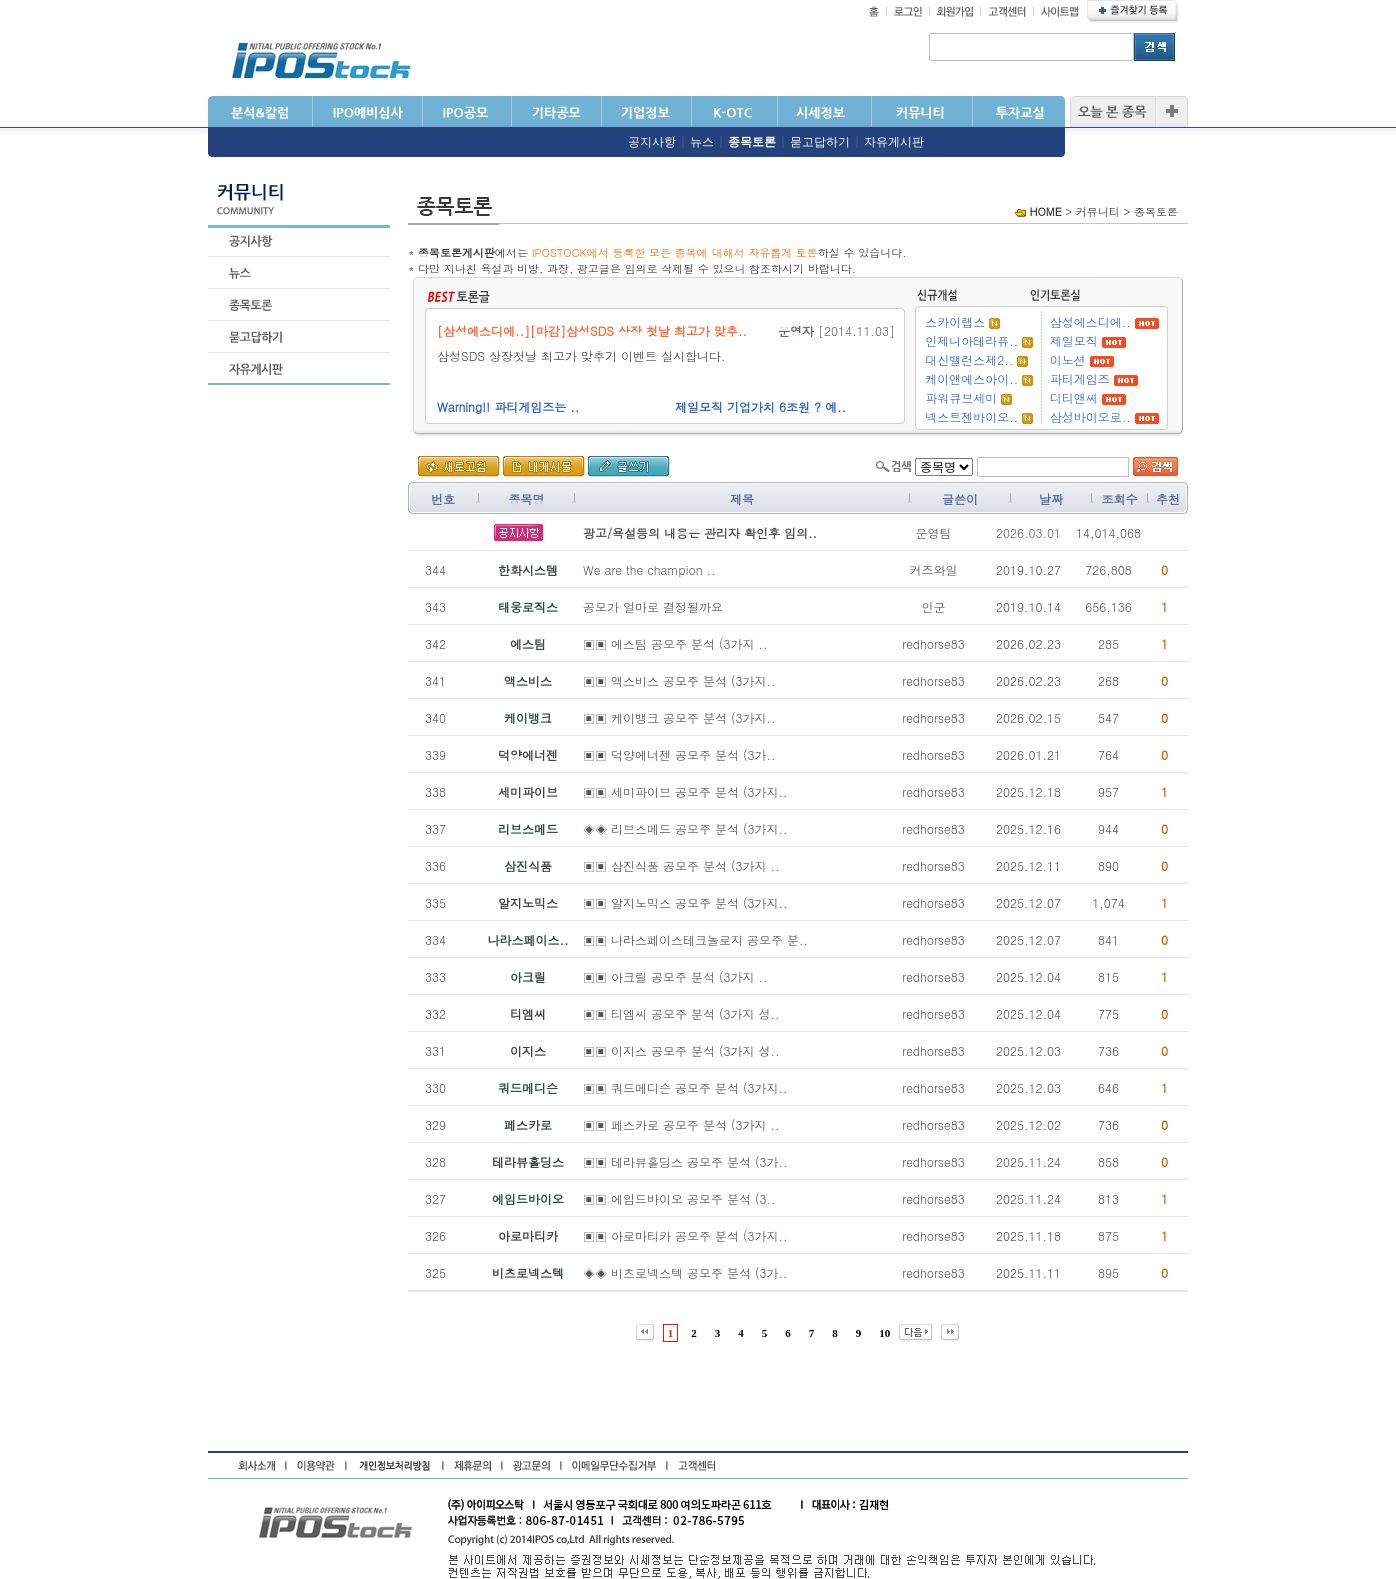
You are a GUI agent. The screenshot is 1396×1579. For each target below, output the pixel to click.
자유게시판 (894, 142)
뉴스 (702, 142)
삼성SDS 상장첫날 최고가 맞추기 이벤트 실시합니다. (589, 355)
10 (884, 1333)
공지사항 (652, 142)
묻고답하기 (820, 142)
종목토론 (752, 142)
